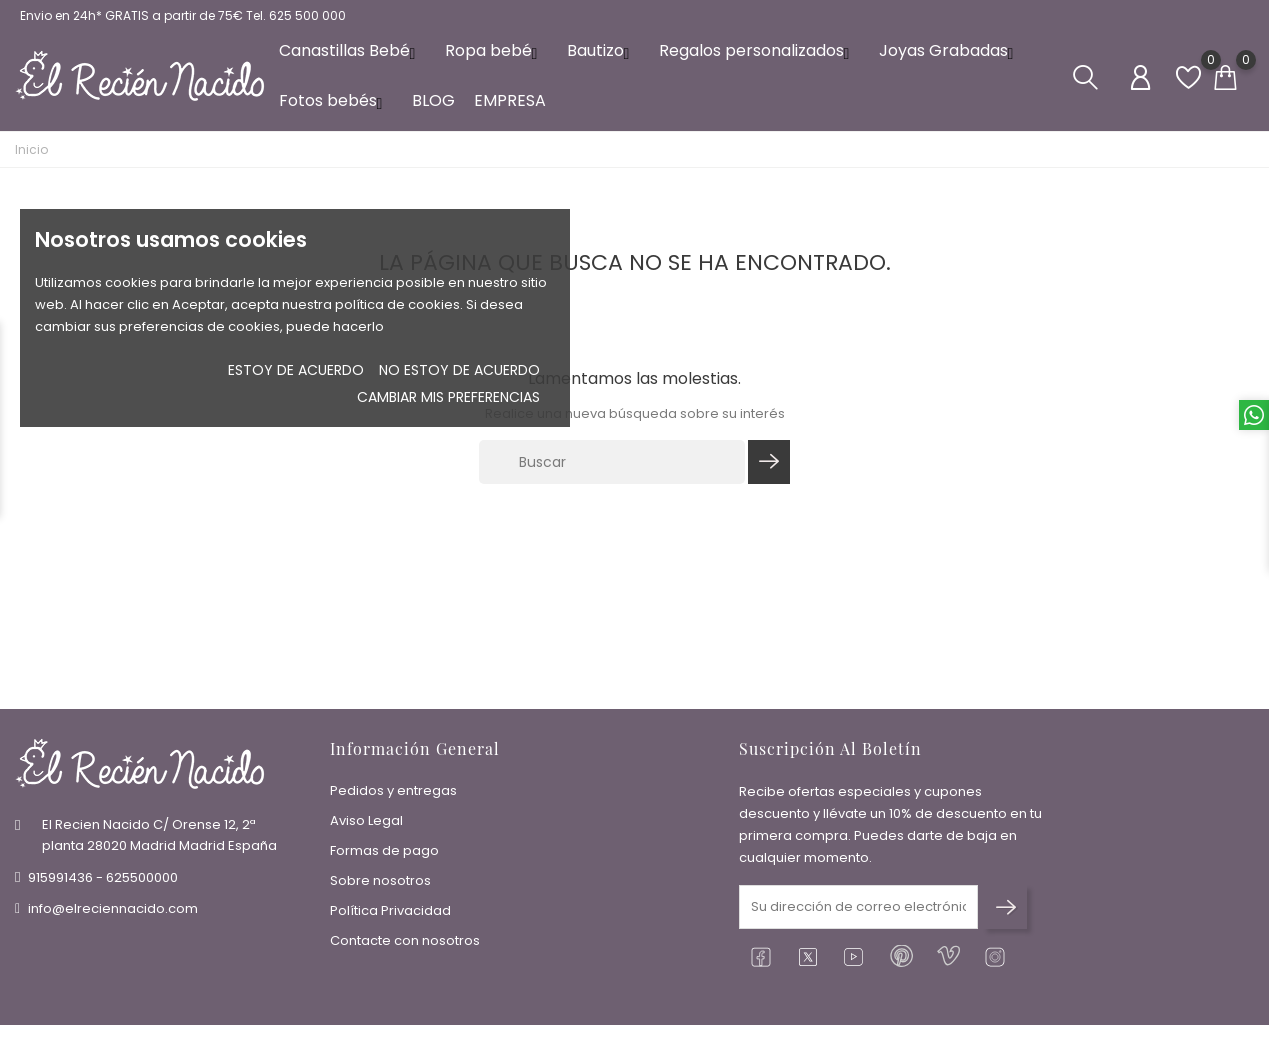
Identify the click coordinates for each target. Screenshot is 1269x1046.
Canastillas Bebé (352, 59)
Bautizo (603, 59)
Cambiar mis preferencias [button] (448, 397)
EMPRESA (510, 109)
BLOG (433, 109)
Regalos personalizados (759, 59)
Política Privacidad (390, 915)
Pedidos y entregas (393, 795)
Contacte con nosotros (405, 945)
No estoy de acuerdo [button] (459, 370)
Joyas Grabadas (951, 59)
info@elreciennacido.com (113, 913)
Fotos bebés (336, 109)
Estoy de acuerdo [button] (296, 370)
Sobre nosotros (380, 885)
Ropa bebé (496, 59)
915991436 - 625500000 (103, 882)
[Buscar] (612, 476)
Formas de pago (384, 855)
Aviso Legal (366, 825)
